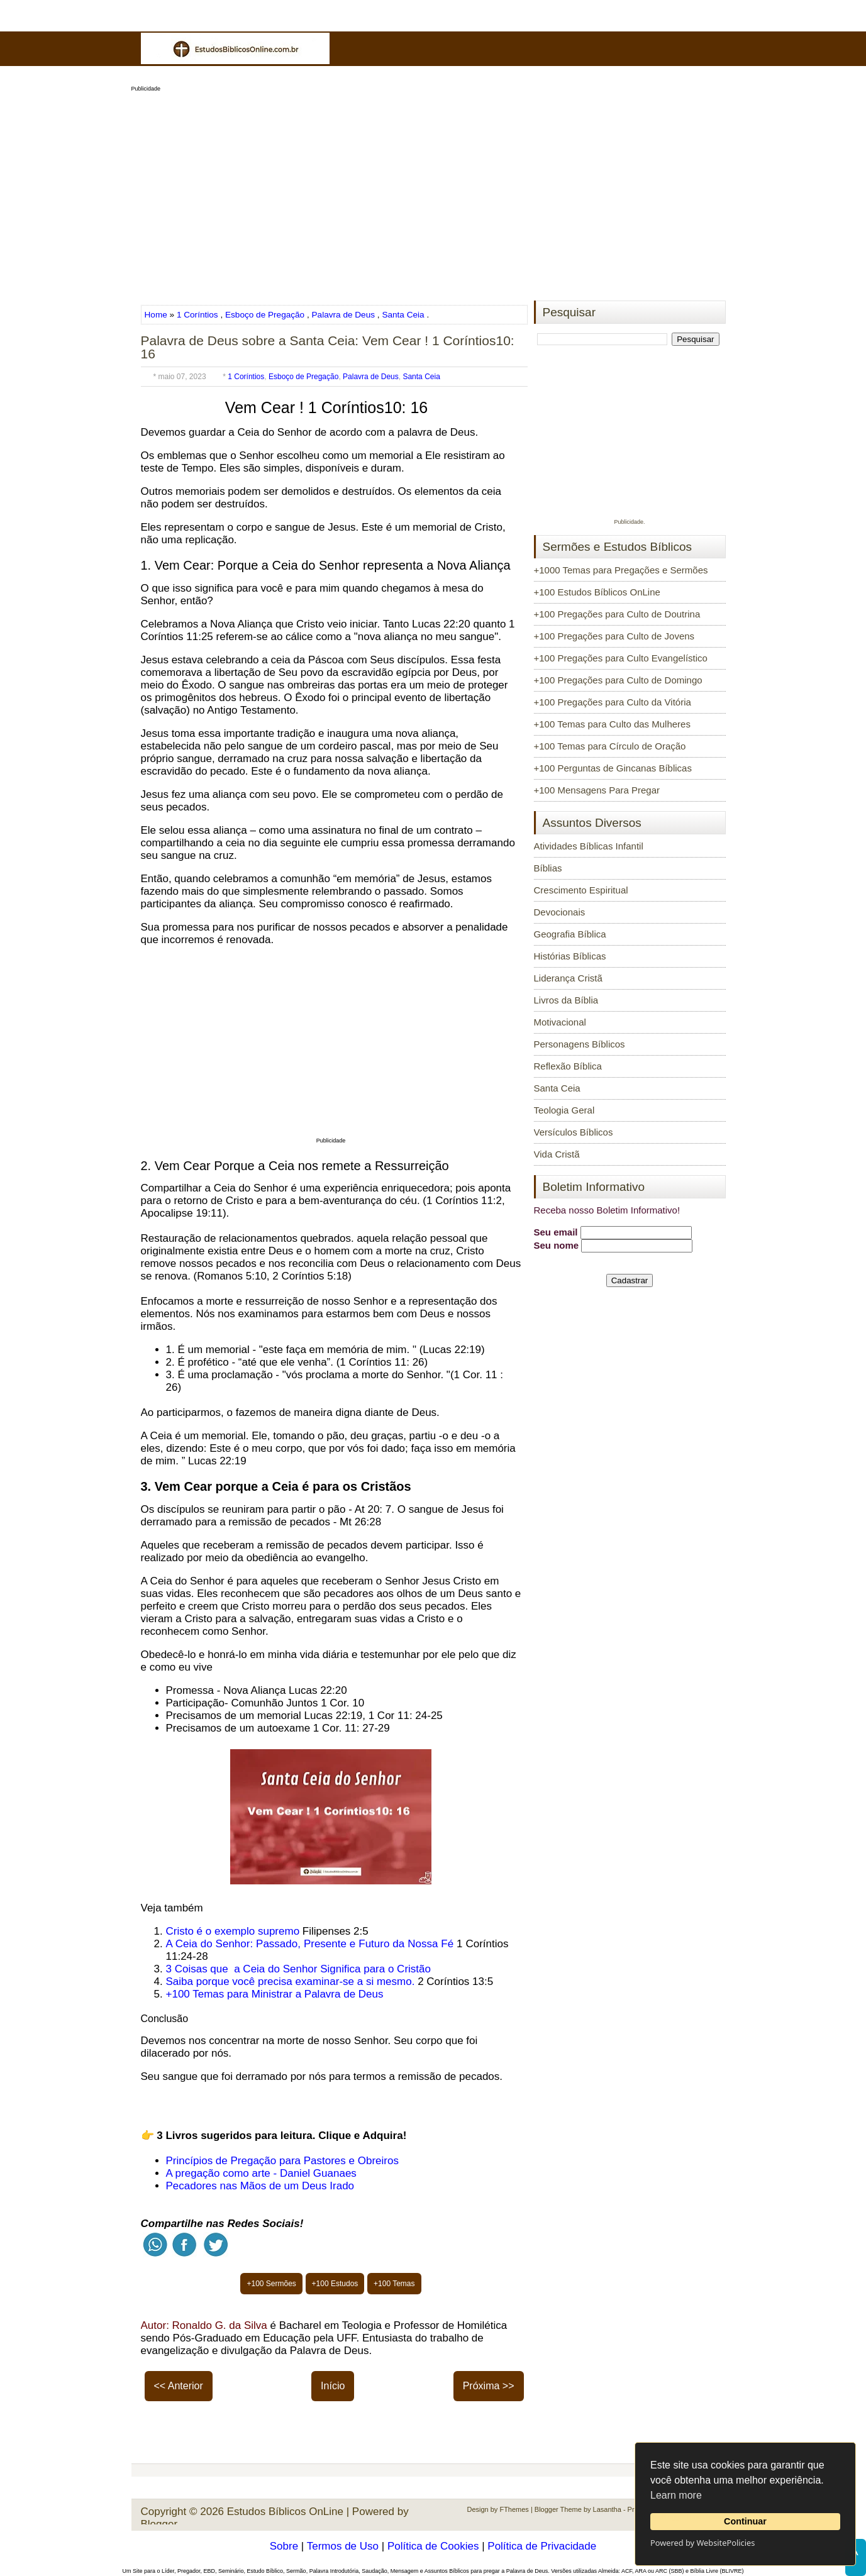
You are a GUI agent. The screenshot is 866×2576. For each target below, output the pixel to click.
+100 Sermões (271, 2283)
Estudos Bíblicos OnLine (285, 2512)
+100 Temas (394, 2283)
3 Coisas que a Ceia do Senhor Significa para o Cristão (298, 1969)
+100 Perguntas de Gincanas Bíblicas (613, 768)
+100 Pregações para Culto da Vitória (612, 702)
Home (157, 314)
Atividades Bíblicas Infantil (588, 846)
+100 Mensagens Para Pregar (597, 790)
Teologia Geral (564, 1110)
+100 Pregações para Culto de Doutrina (617, 614)
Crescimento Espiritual (581, 890)
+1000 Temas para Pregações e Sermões (621, 570)
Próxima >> (488, 2385)
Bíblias (548, 868)
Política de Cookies (433, 2546)
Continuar (745, 2521)
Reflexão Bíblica (568, 1066)
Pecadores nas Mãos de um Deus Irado (260, 2186)
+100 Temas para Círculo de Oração (610, 746)
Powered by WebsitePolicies (702, 2542)
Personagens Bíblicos (579, 1044)
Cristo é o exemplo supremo (233, 1931)
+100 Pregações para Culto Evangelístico (621, 658)
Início (333, 2385)
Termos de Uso (343, 2546)
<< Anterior (178, 2385)
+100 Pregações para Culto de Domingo (618, 680)
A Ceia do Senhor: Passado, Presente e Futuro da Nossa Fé (310, 1944)
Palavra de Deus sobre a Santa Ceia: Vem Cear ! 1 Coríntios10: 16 (327, 347)
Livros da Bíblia (566, 1000)
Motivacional (560, 1022)
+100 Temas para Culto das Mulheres (612, 724)
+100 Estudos (335, 2283)
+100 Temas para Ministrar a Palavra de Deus (275, 1994)
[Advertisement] (433, 192)
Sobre (284, 2546)
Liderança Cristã (568, 978)
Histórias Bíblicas (570, 956)
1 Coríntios (197, 314)
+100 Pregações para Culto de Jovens (614, 636)
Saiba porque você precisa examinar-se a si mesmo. (290, 1981)
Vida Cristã (557, 1154)
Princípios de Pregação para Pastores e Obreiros (282, 2161)
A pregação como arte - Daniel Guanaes (261, 2173)
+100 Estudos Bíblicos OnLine (597, 592)
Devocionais (560, 912)
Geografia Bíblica (570, 934)
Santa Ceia (403, 314)
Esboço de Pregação (264, 314)
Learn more (676, 2495)
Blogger (159, 2524)
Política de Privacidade (541, 2546)
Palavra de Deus (343, 314)
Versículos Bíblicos (573, 1132)
